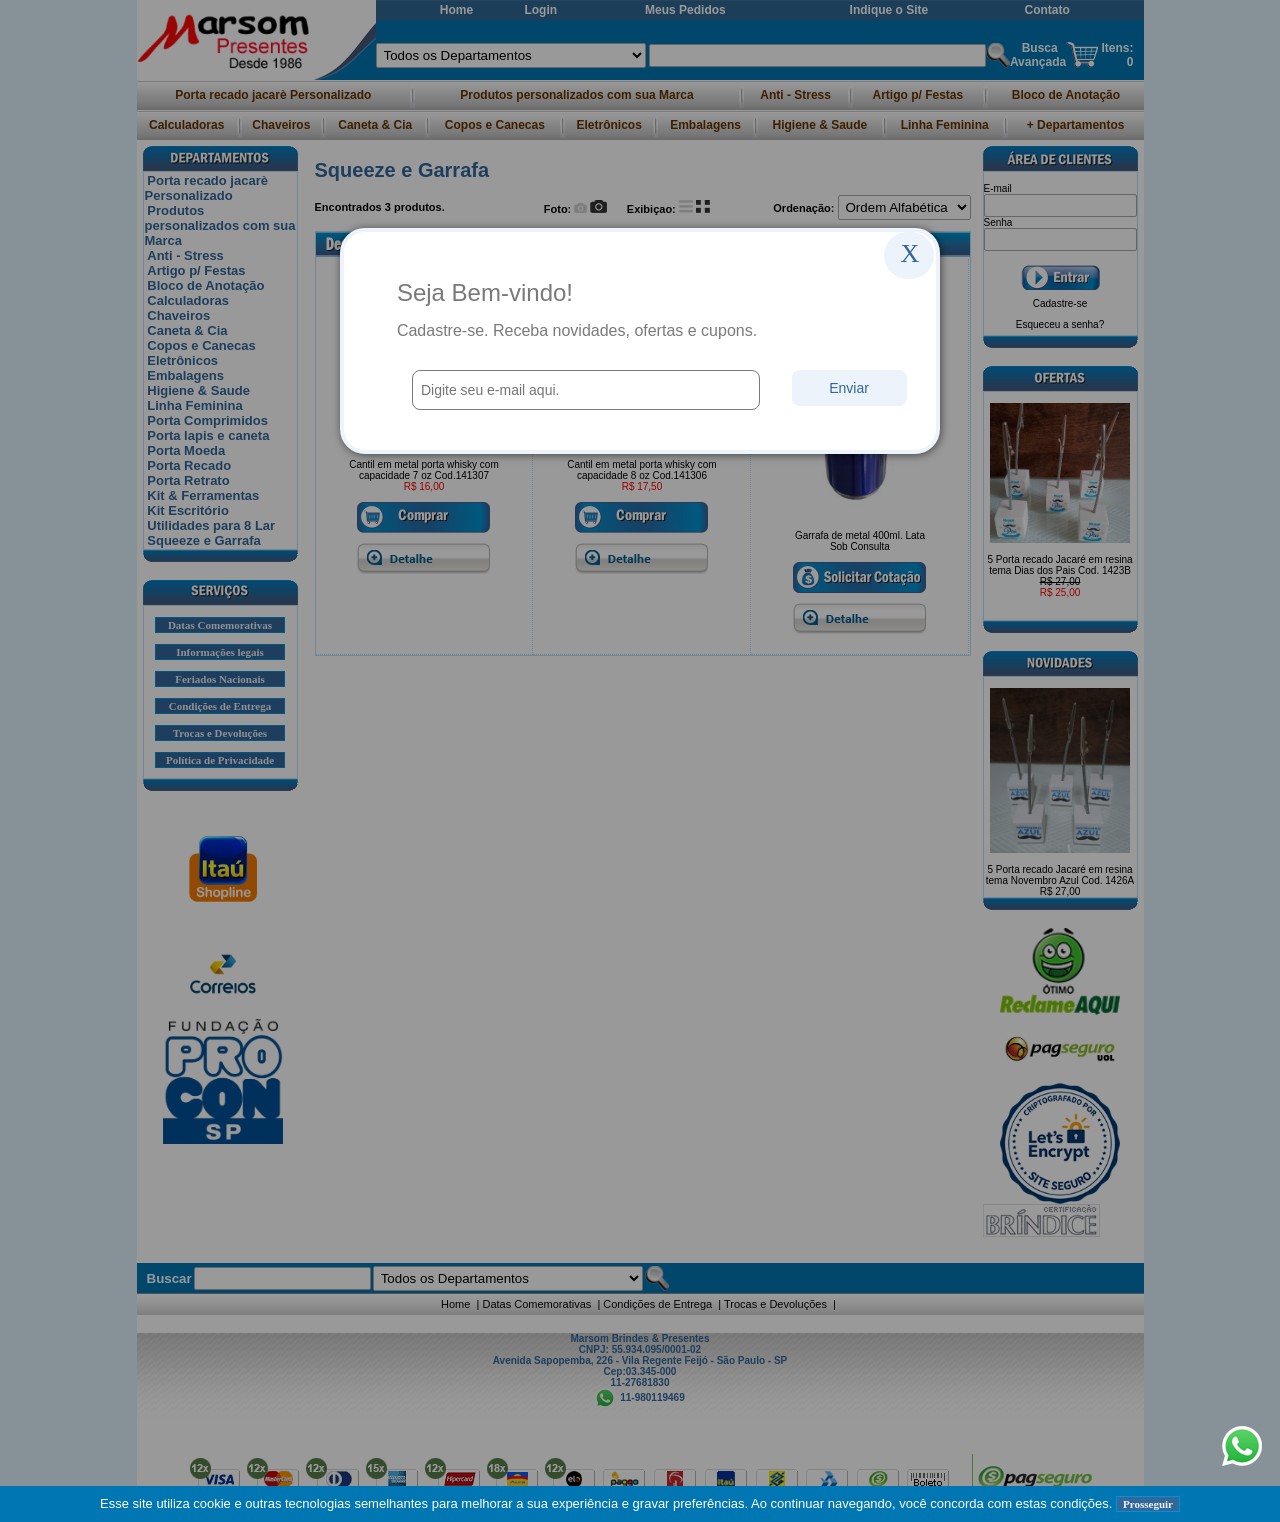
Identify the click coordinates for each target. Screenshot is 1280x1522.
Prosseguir (1148, 1504)
